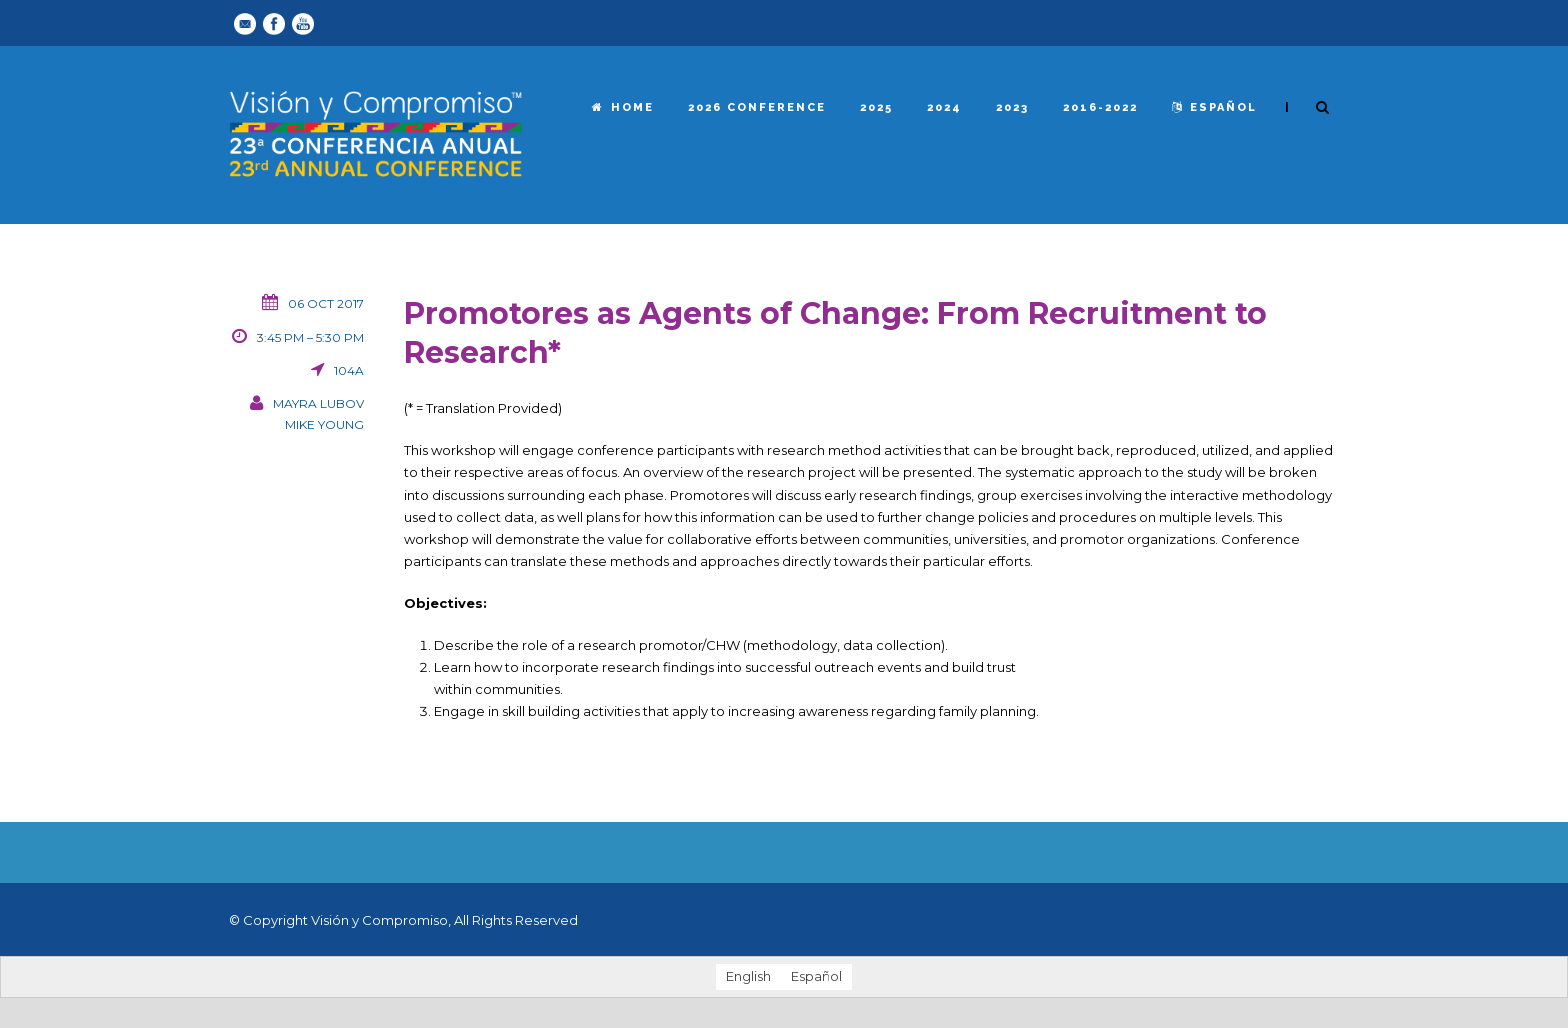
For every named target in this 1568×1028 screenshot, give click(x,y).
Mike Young (324, 424)
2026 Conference (757, 107)
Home (623, 107)
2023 (1012, 107)
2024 (944, 107)
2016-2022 (1100, 107)
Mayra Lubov (318, 403)
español (1214, 107)
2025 (876, 107)
